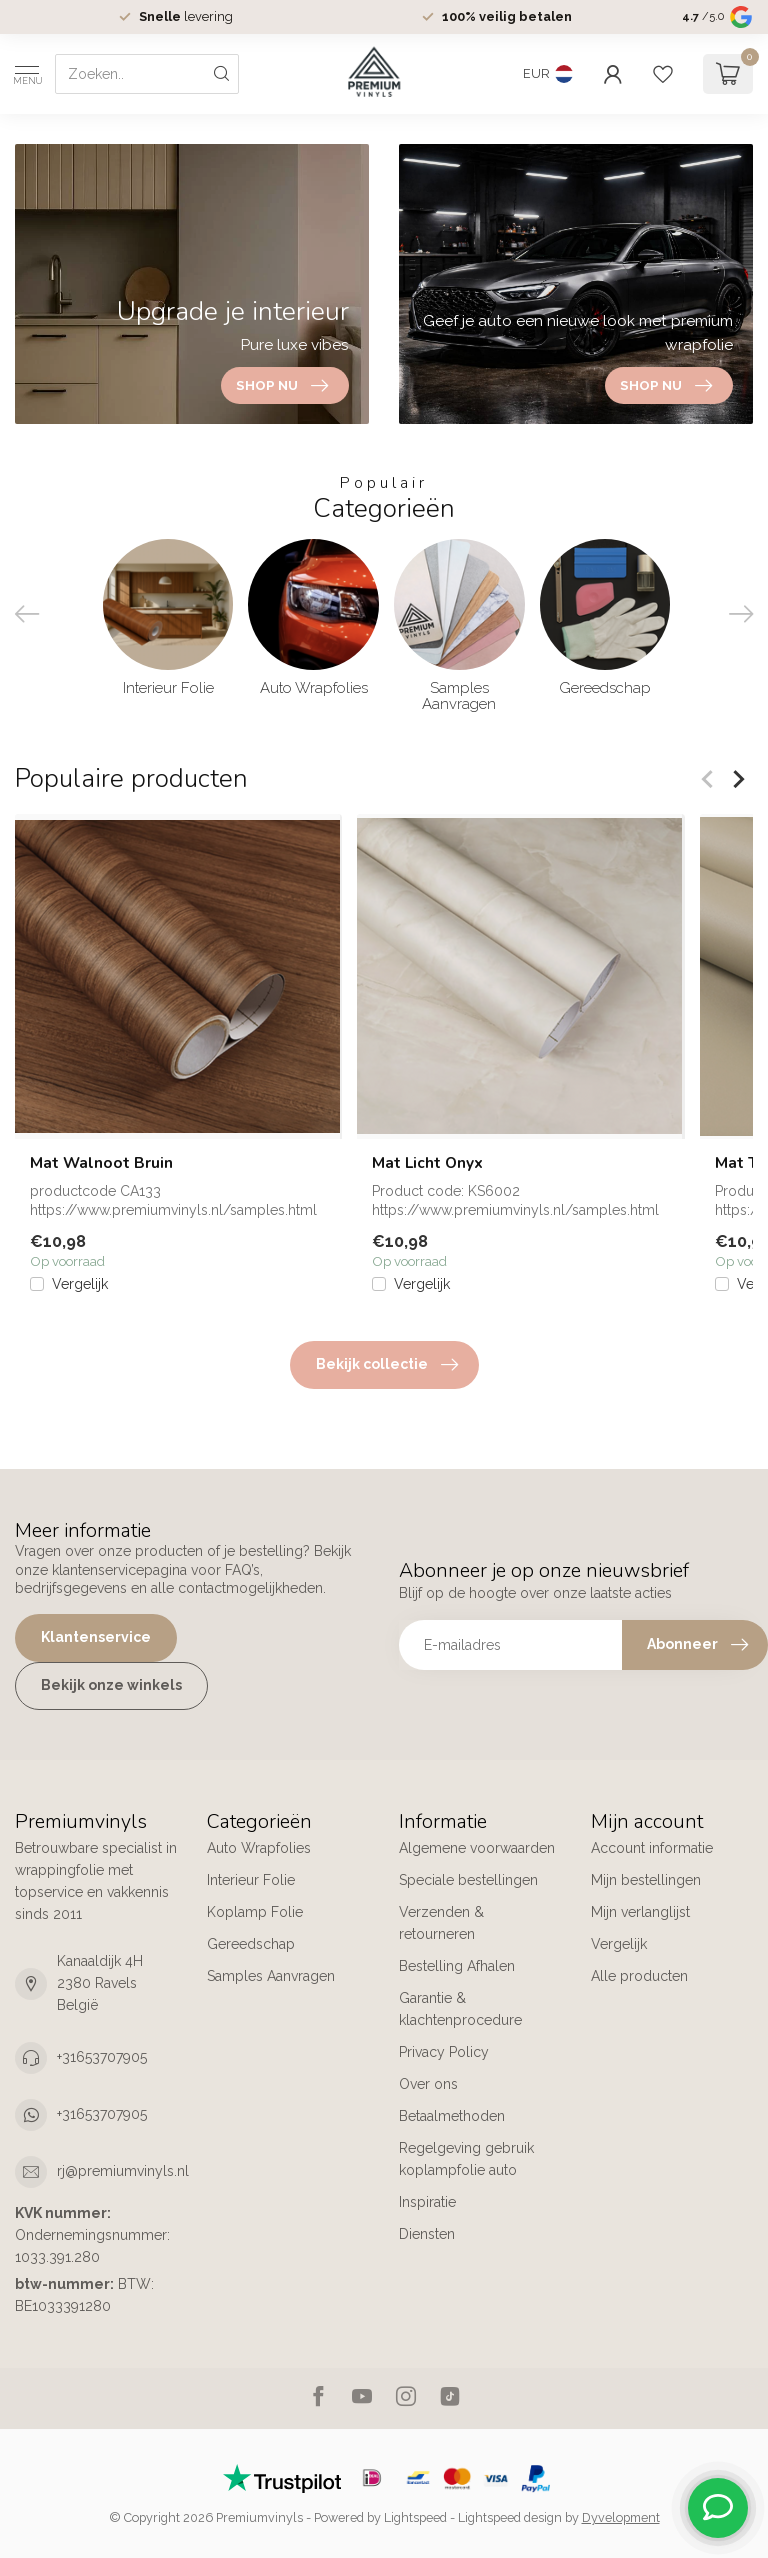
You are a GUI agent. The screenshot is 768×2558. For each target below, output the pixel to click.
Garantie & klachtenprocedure (460, 2009)
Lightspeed (415, 2517)
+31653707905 (102, 2057)
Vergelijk (80, 1284)
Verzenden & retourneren (441, 1923)
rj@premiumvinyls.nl (123, 2171)
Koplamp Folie (255, 1912)
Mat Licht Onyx (427, 1163)
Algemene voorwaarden (477, 1848)
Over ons (428, 2084)
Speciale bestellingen (468, 1880)
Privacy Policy (444, 2052)
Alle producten (639, 1976)
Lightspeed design (510, 2517)
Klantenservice (96, 1637)
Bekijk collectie (387, 1365)
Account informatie (652, 1848)
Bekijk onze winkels (111, 1685)
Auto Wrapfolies (259, 1848)
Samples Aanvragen (271, 1976)
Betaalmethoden (452, 2116)
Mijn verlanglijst (640, 1912)
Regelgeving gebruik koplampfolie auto (466, 2159)
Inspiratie (429, 2202)
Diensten (427, 2234)
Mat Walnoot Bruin (101, 1163)
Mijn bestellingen (646, 1880)
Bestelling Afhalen (457, 1966)
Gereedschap (251, 1944)
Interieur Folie (251, 1880)
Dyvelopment (621, 2517)
